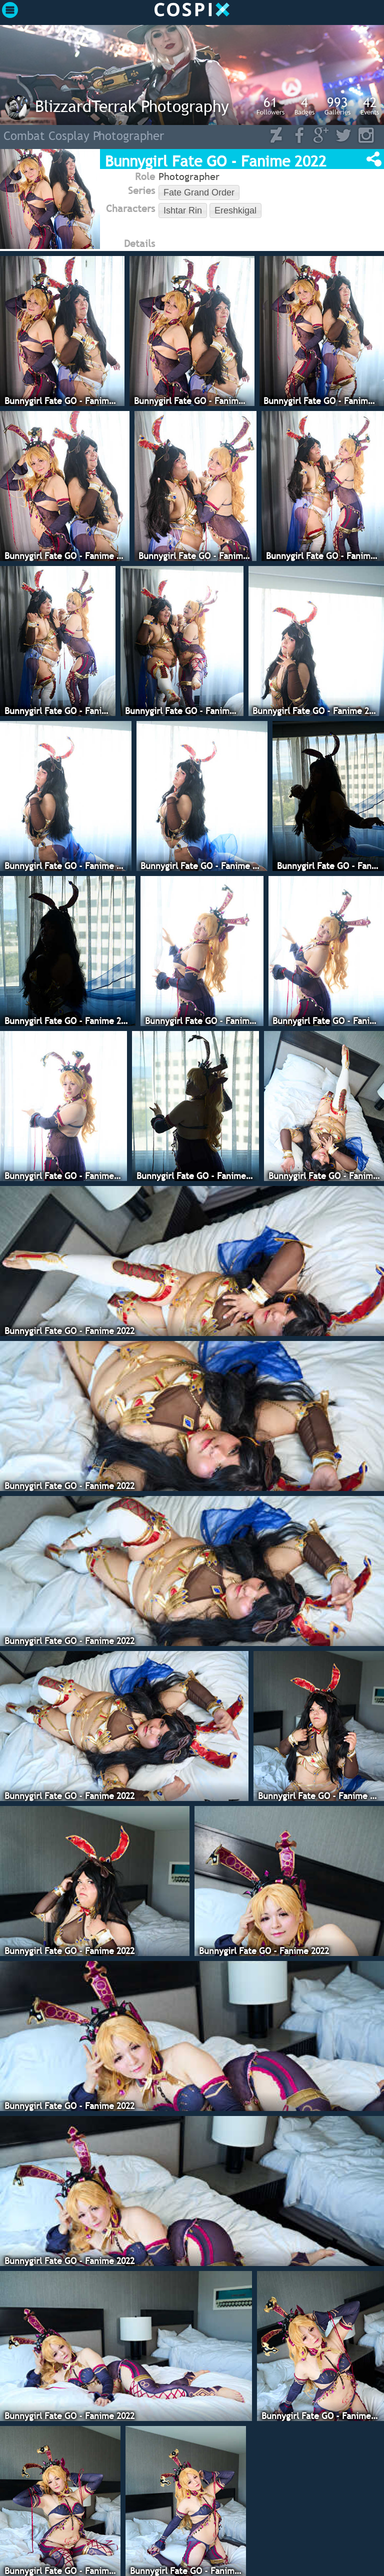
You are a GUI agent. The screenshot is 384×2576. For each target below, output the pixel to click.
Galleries (337, 105)
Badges (304, 105)
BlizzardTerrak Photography (132, 106)
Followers (270, 105)
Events (369, 105)
